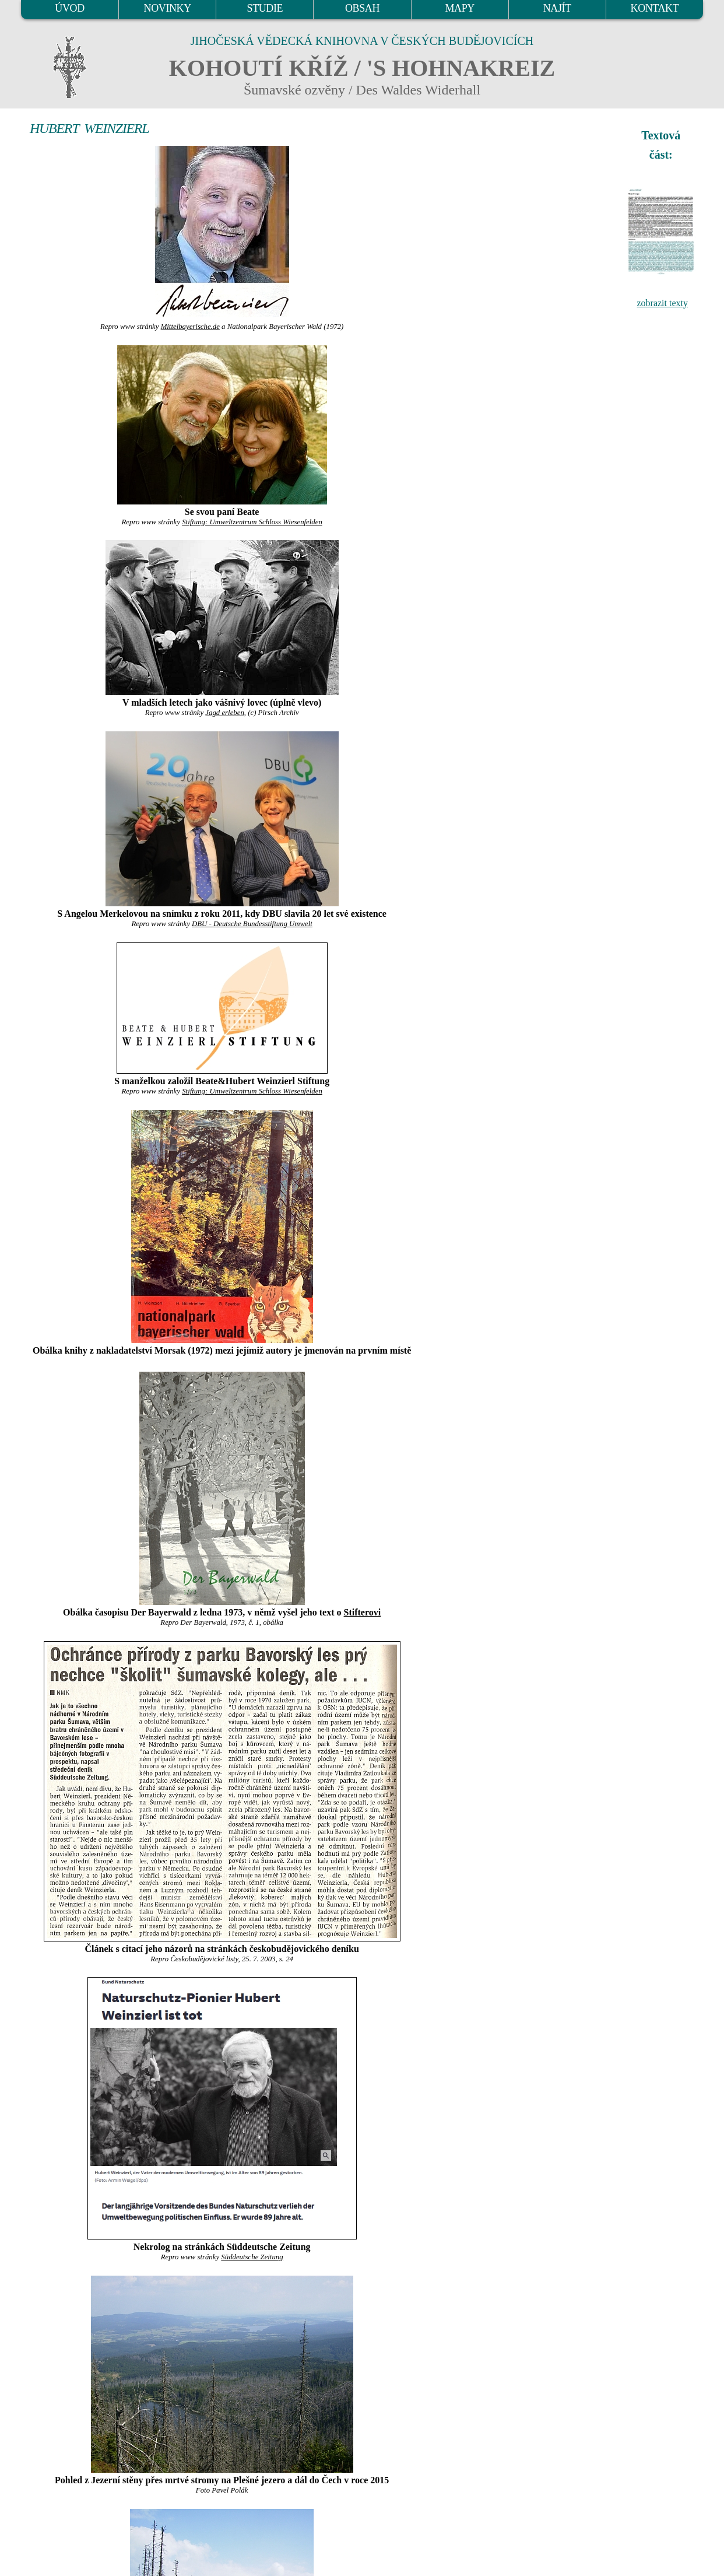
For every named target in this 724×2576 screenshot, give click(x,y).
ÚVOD (69, 8)
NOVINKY (167, 8)
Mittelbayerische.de (190, 327)
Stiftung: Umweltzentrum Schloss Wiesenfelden (252, 522)
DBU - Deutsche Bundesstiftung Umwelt (252, 924)
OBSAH (362, 8)
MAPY (459, 8)
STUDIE (265, 8)
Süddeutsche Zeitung (252, 2257)
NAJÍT (557, 8)
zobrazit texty (662, 303)
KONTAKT (655, 8)
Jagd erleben (224, 713)
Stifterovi (362, 1612)
